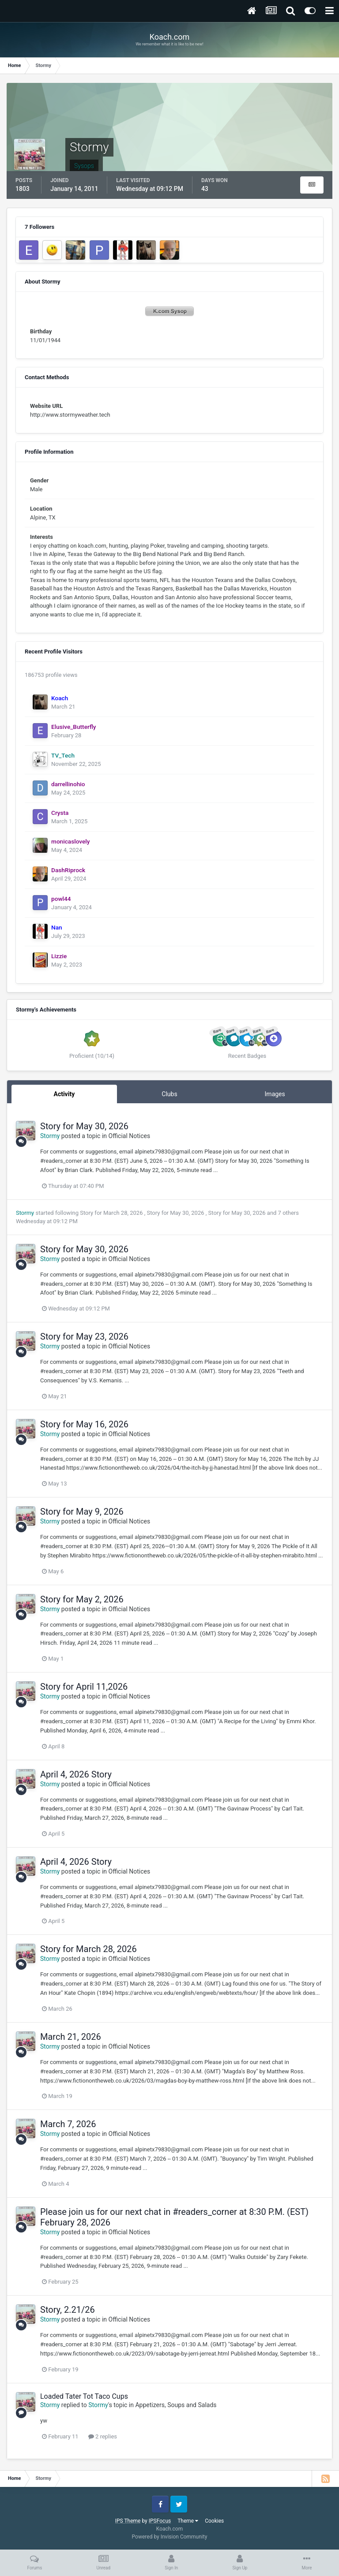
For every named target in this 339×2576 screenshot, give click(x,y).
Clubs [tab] (169, 1094)
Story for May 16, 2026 (84, 1424)
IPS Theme (128, 2521)
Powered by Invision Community (169, 2537)
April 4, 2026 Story (76, 1774)
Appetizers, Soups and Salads (175, 2404)
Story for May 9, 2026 (82, 1511)
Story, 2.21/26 (67, 2309)
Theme (187, 2521)
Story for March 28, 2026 (112, 1213)
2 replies (102, 2436)
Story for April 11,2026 (84, 1686)
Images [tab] (275, 1094)
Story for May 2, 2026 (82, 1599)
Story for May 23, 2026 (84, 1336)
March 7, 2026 (68, 2124)
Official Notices (130, 1135)
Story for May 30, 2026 (84, 1126)
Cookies (214, 2521)
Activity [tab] (64, 1094)
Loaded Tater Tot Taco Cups (84, 2396)
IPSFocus (160, 2521)
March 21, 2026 (70, 2036)
